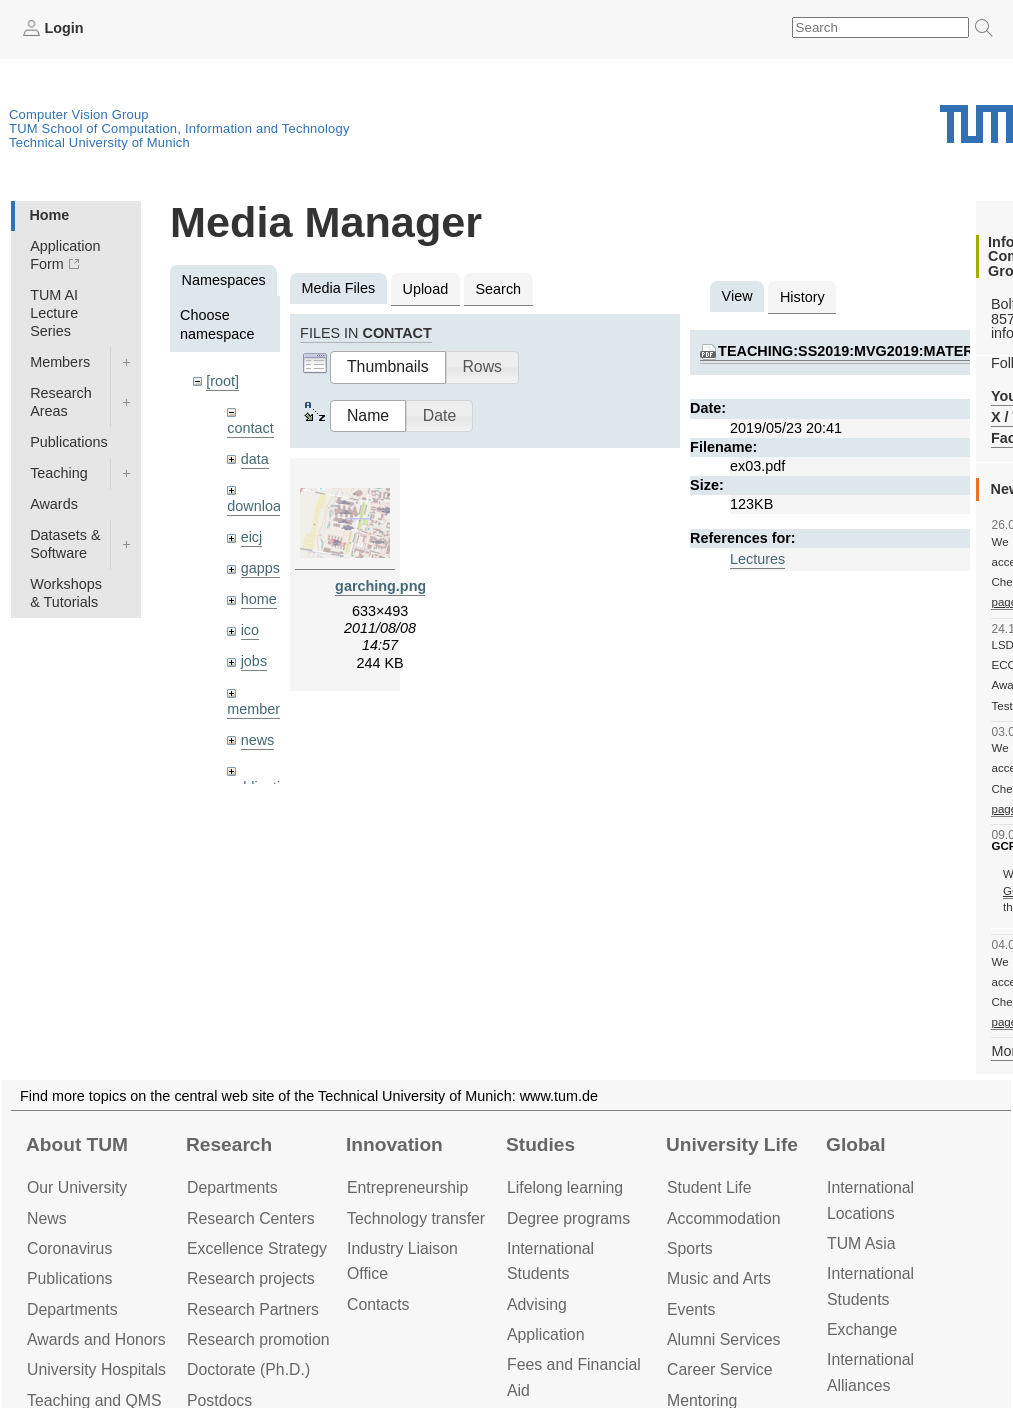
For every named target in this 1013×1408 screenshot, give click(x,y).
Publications (69, 442)
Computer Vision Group (79, 114)
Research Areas (61, 402)
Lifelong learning (565, 1187)
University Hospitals (96, 1369)
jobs (254, 661)
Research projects (251, 1278)
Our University (77, 1187)
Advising (537, 1304)
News (47, 1218)
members (257, 709)
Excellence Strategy (257, 1248)
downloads (261, 506)
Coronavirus (69, 1248)
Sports (690, 1248)
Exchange (862, 1329)
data (255, 459)
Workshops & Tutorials (66, 593)
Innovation (394, 1144)
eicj (252, 537)
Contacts (378, 1304)
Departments (72, 1309)
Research (229, 1144)
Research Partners (253, 1309)
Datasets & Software (65, 544)
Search (498, 289)
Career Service (720, 1369)
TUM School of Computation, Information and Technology (179, 128)
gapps (260, 568)
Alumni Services (723, 1339)
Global (856, 1144)
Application (545, 1334)
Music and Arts (719, 1278)
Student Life (709, 1187)
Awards (54, 504)
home (259, 599)
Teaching (59, 473)
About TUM (77, 1144)
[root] (222, 381)
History (802, 297)
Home (49, 215)
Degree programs (568, 1218)
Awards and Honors (96, 1339)
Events (691, 1309)
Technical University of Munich (99, 142)
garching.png (380, 586)
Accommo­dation (724, 1218)
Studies (540, 1144)
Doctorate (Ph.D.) (248, 1369)
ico (250, 630)
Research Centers (251, 1218)
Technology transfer (416, 1218)
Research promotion (258, 1339)
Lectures (757, 559)
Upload (426, 289)
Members (60, 362)
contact (250, 428)
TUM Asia (861, 1243)
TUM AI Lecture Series (54, 313)
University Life (732, 1144)
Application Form (65, 255)
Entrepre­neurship (407, 1187)
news (258, 740)
